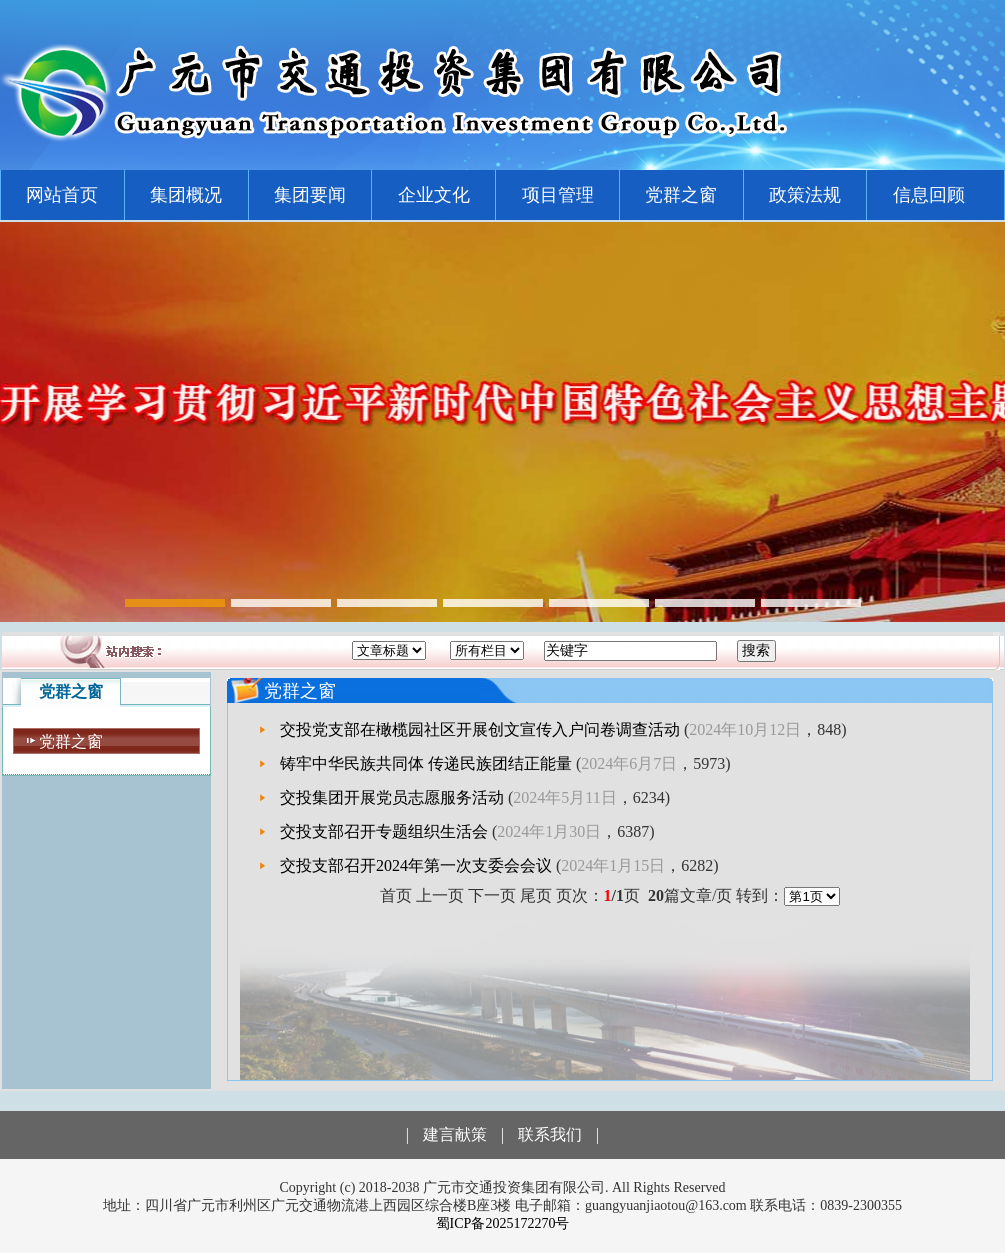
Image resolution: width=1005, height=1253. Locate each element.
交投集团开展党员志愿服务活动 (392, 797)
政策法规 (805, 195)
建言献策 (455, 1134)
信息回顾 (929, 195)
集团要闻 (310, 195)
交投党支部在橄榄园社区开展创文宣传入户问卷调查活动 (480, 729)
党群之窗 (681, 195)
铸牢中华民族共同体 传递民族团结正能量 (426, 763)
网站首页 (62, 195)
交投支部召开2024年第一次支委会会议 (416, 865)
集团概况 (186, 195)
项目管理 (558, 195)
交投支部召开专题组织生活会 (384, 831)
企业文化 (434, 195)
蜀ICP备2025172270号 (503, 1223)
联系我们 (550, 1134)
